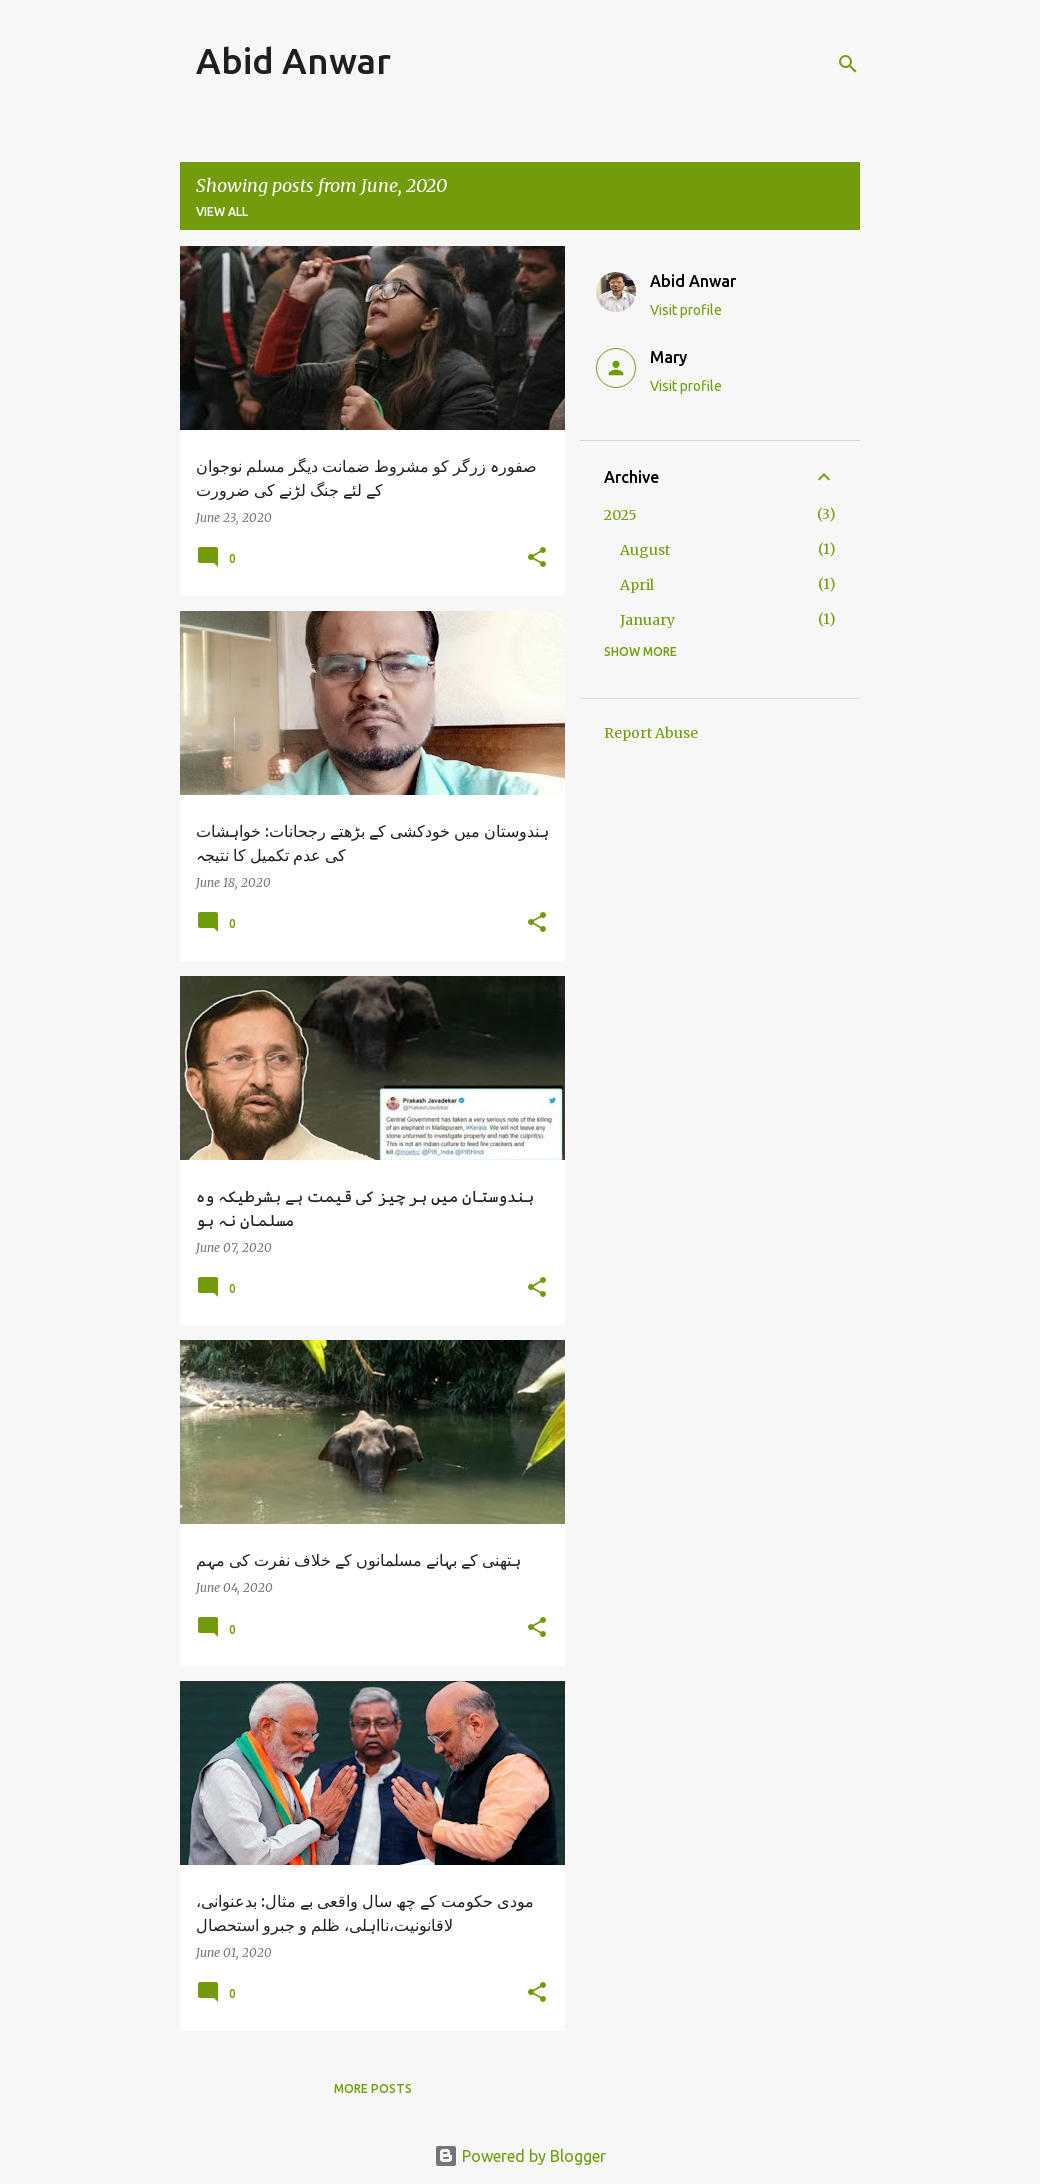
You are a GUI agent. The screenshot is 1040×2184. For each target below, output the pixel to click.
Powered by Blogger (520, 2156)
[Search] (848, 64)
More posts (373, 2088)
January (647, 620)
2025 (620, 515)
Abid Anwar (293, 60)
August (645, 550)
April (637, 585)
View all (222, 211)
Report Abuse (651, 733)
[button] (537, 558)
